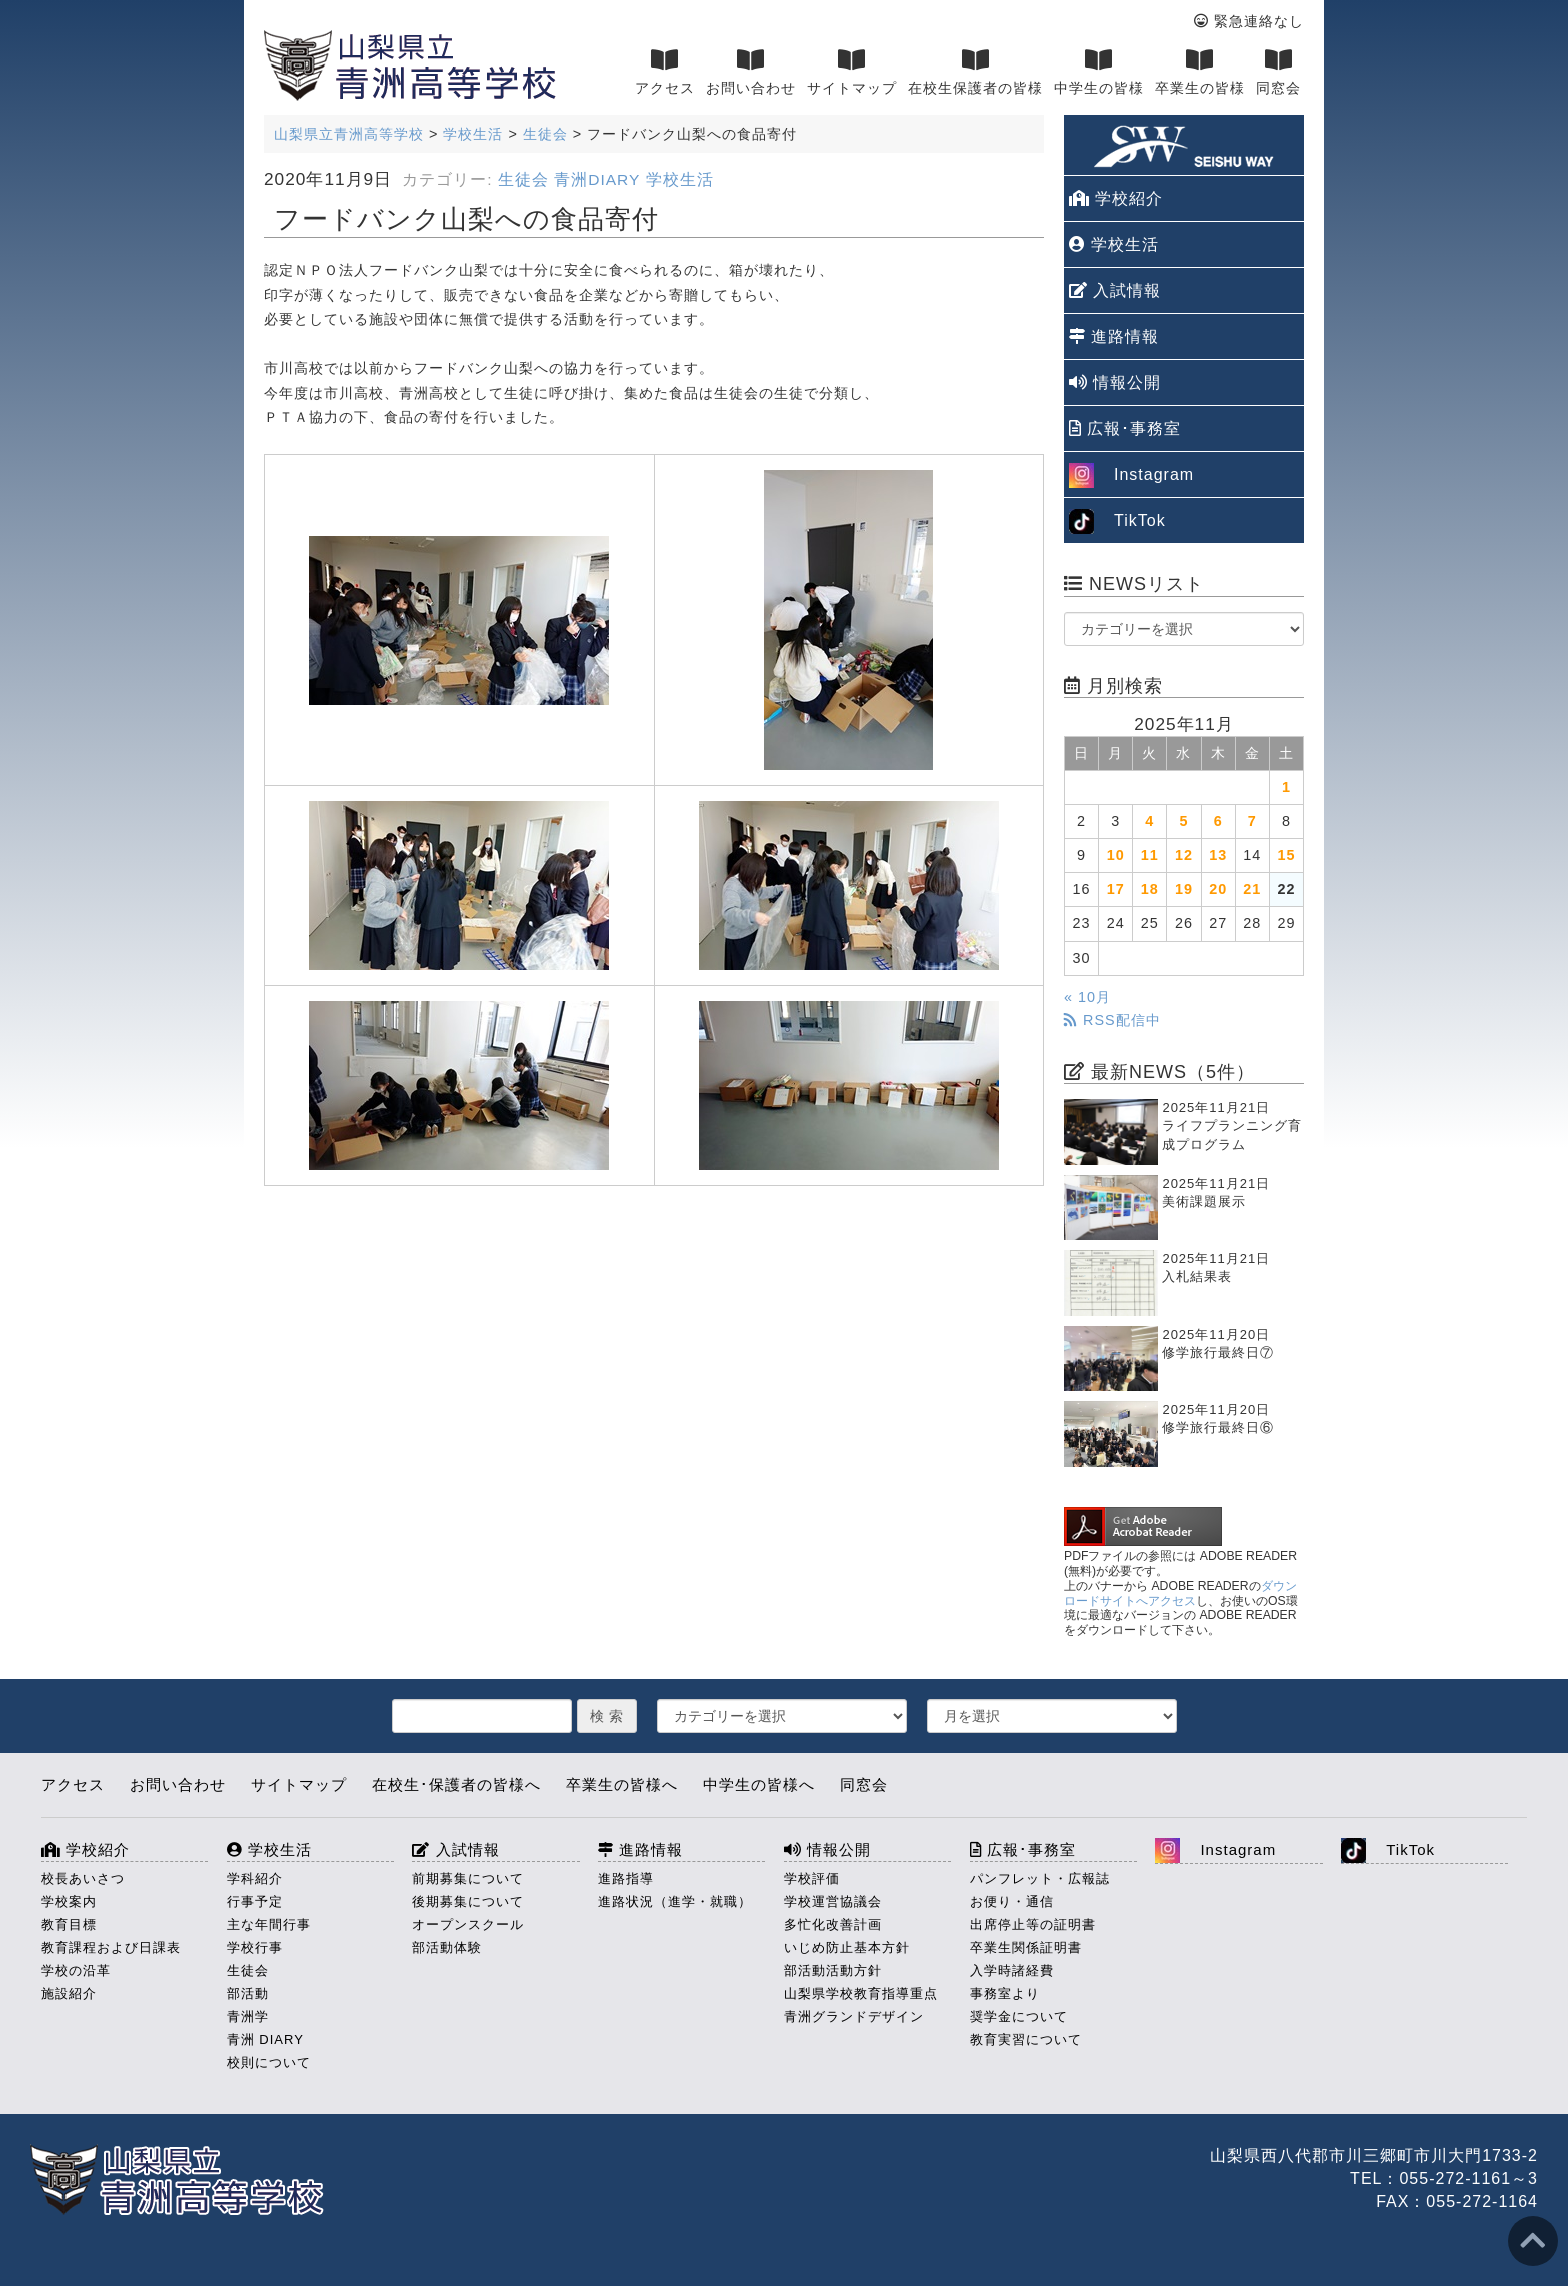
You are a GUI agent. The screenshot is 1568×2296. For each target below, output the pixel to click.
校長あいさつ (83, 1878)
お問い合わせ (751, 72)
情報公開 (1115, 382)
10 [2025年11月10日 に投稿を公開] (1116, 855)
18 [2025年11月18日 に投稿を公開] (1150, 889)
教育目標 (69, 1924)
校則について (269, 2062)
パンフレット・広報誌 (1040, 1878)
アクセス (665, 72)
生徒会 (523, 179)
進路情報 (1114, 336)
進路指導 (626, 1878)
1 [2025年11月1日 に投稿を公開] (1286, 787)
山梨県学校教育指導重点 (861, 1993)
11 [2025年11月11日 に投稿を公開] (1150, 855)
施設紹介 (69, 1993)
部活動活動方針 (833, 1970)
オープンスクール (468, 1924)
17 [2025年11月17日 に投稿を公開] (1116, 889)
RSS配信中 (1112, 1020)
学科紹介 (255, 1878)
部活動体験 (447, 1947)
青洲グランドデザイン (854, 2016)
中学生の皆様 (1099, 72)
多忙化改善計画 (833, 1924)
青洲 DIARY (265, 2039)
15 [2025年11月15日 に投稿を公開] (1286, 855)
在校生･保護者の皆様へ (456, 1784)
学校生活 (680, 179)
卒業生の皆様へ (622, 1784)
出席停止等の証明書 (1033, 1924)
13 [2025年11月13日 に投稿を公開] (1218, 855)
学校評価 (812, 1878)
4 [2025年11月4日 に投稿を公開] (1149, 821)
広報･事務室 (1125, 428)
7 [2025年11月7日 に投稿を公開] (1252, 821)
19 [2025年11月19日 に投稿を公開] (1184, 889)
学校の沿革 (76, 1970)
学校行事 (255, 1947)
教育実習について (1026, 2039)
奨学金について (1019, 2016)
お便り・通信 (1012, 1901)
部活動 (248, 1993)
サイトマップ (852, 72)
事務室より (1005, 1993)
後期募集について (468, 1901)
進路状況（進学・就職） (675, 1901)
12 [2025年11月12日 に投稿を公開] (1184, 855)
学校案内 (69, 1901)
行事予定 (255, 1901)
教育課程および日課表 (111, 1947)
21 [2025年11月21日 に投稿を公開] (1252, 889)
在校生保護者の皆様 (975, 72)
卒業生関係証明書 (1026, 1947)
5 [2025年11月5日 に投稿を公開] (1183, 821)
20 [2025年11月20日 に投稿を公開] (1218, 889)
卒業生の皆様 (1200, 72)
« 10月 (1087, 997)
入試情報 (1115, 290)
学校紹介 (1116, 198)
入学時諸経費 (1012, 1970)
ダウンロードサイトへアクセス (1180, 1593)
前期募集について (468, 1878)
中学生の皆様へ (759, 1784)
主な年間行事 (269, 1924)
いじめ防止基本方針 (847, 1947)
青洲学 (248, 2016)
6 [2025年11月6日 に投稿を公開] (1218, 821)
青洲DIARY (597, 179)
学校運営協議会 (833, 1901)
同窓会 (1278, 72)
